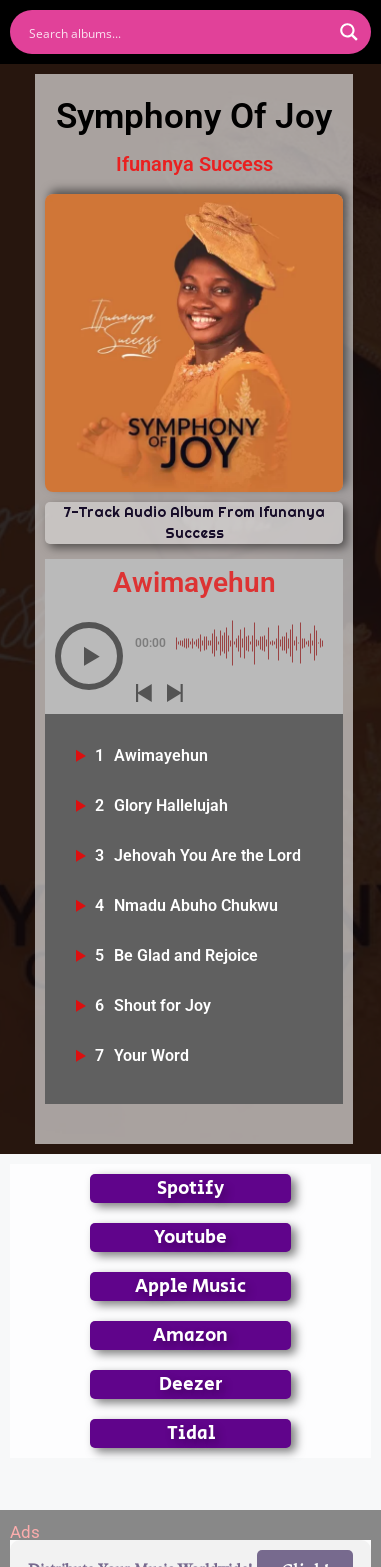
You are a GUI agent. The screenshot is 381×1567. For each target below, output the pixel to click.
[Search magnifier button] (349, 32)
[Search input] (177, 32)
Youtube (190, 1237)
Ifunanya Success (194, 164)
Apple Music (190, 1286)
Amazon (190, 1335)
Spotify (190, 1188)
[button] (89, 656)
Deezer (191, 1384)
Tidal (191, 1433)
